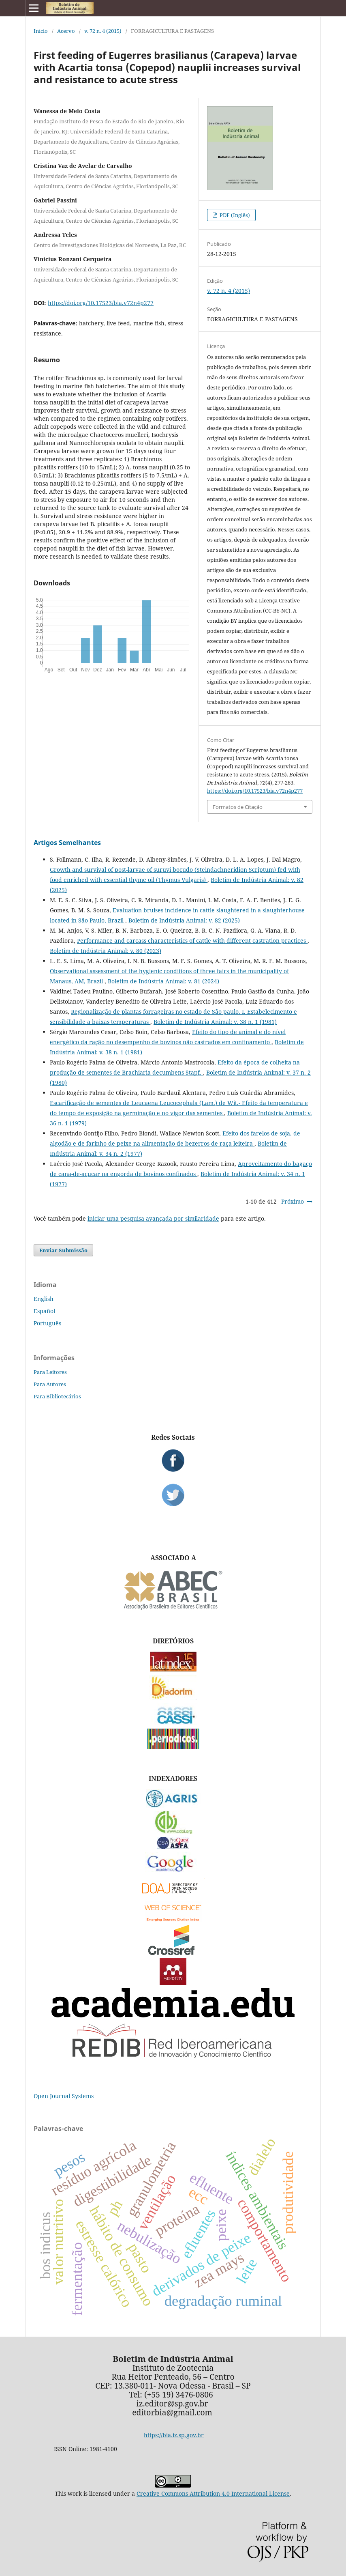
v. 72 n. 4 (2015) (103, 30)
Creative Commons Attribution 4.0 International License (213, 2493)
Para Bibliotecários (57, 1396)
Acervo (66, 30)
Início (41, 30)
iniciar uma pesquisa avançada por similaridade (153, 1218)
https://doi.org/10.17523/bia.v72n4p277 (101, 303)
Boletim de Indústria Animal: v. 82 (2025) (184, 920)
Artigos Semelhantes (67, 842)
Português (47, 1323)
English (43, 1299)
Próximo (292, 1201)
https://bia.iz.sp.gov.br (174, 2435)
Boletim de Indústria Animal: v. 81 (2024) (163, 981)
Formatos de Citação (238, 807)
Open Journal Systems (64, 2096)
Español (44, 1311)
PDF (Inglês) (234, 215)
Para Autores (50, 1384)
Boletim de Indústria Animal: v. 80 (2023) (105, 951)
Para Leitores (50, 1372)
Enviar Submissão (63, 1250)
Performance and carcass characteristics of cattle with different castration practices (192, 940)
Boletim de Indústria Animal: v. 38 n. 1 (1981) (215, 1022)
